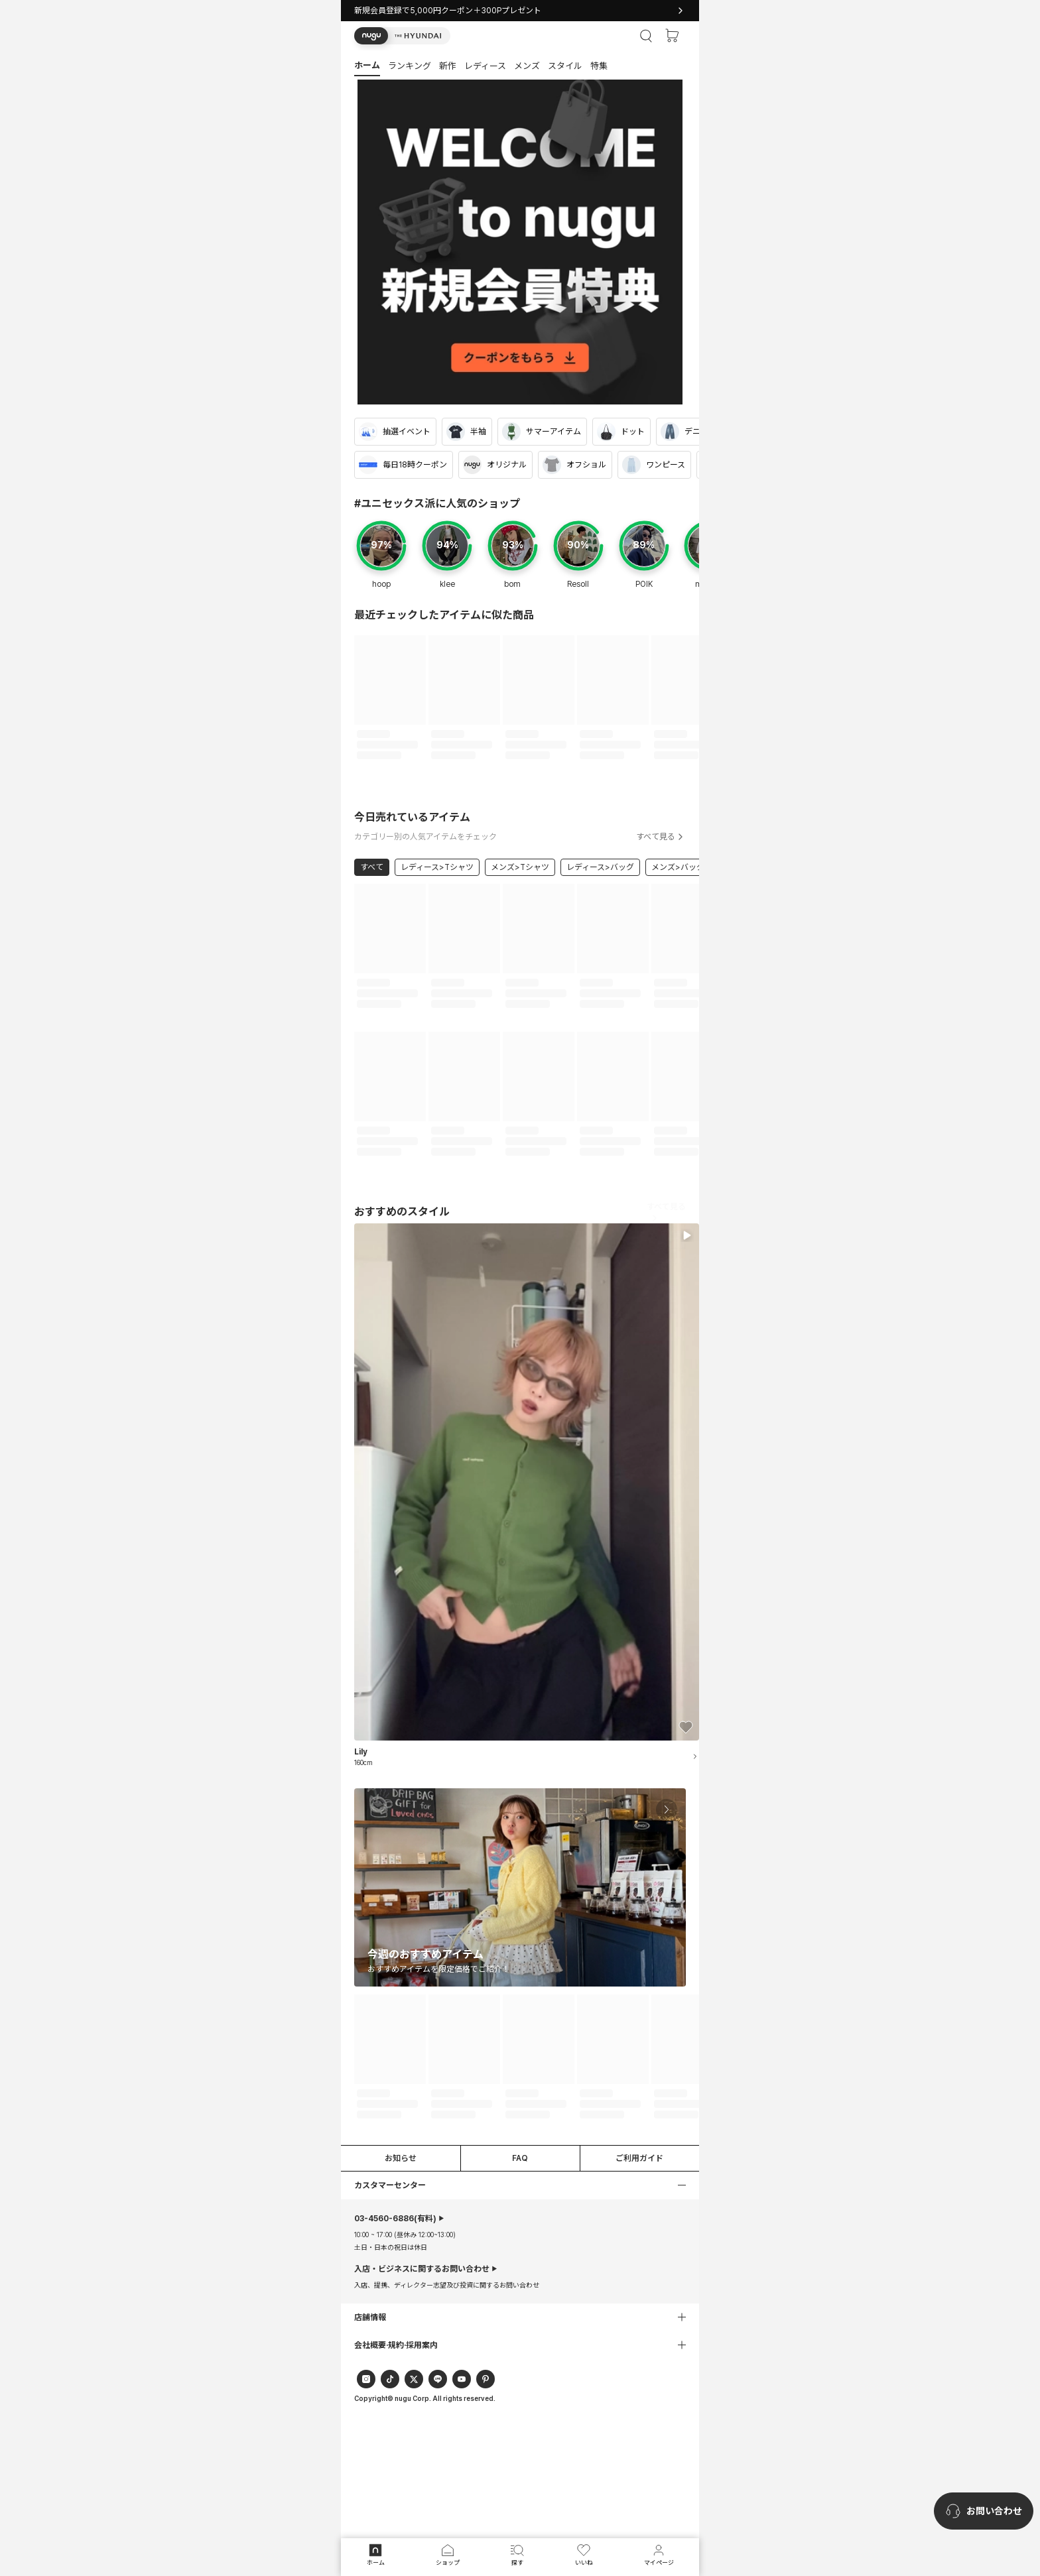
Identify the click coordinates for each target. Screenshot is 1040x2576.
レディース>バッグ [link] (600, 867)
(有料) (395, 2219)
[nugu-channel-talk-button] (983, 2511)
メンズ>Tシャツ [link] (520, 867)
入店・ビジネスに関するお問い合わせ (421, 2269)
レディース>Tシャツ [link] (437, 867)
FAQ (520, 2158)
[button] (402, 35)
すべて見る (661, 836)
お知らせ (401, 2158)
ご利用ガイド (639, 2158)
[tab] (520, 65)
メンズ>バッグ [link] (677, 867)
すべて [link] (371, 867)
